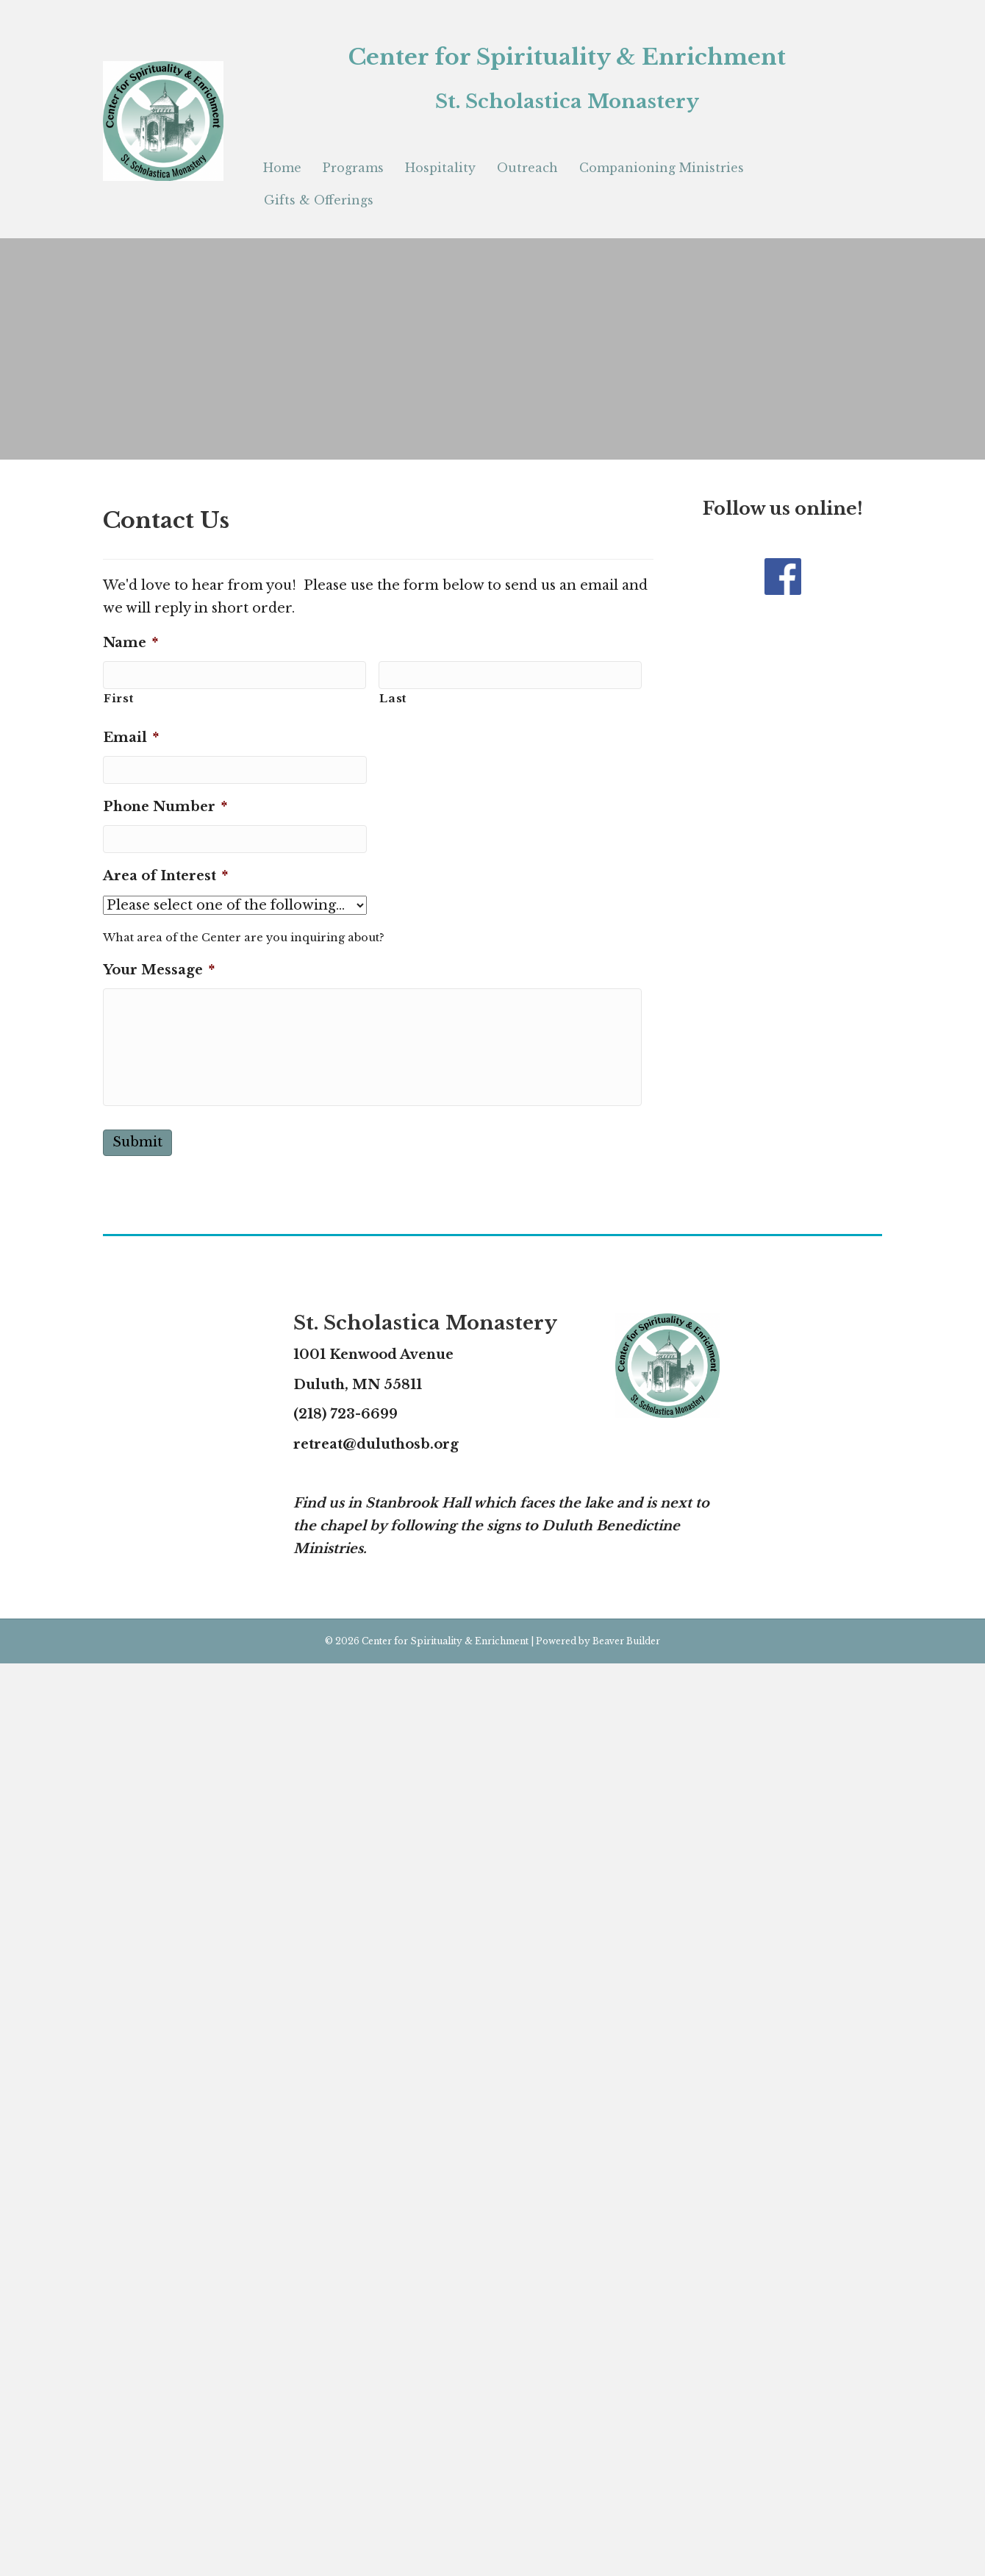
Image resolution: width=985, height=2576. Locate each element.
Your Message (159, 970)
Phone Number (165, 807)
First (118, 698)
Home (282, 167)
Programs (353, 167)
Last (392, 698)
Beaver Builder (626, 1640)
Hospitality (440, 167)
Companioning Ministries (661, 167)
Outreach (527, 167)
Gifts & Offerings (318, 200)
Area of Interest (165, 876)
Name (130, 643)
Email (131, 737)
